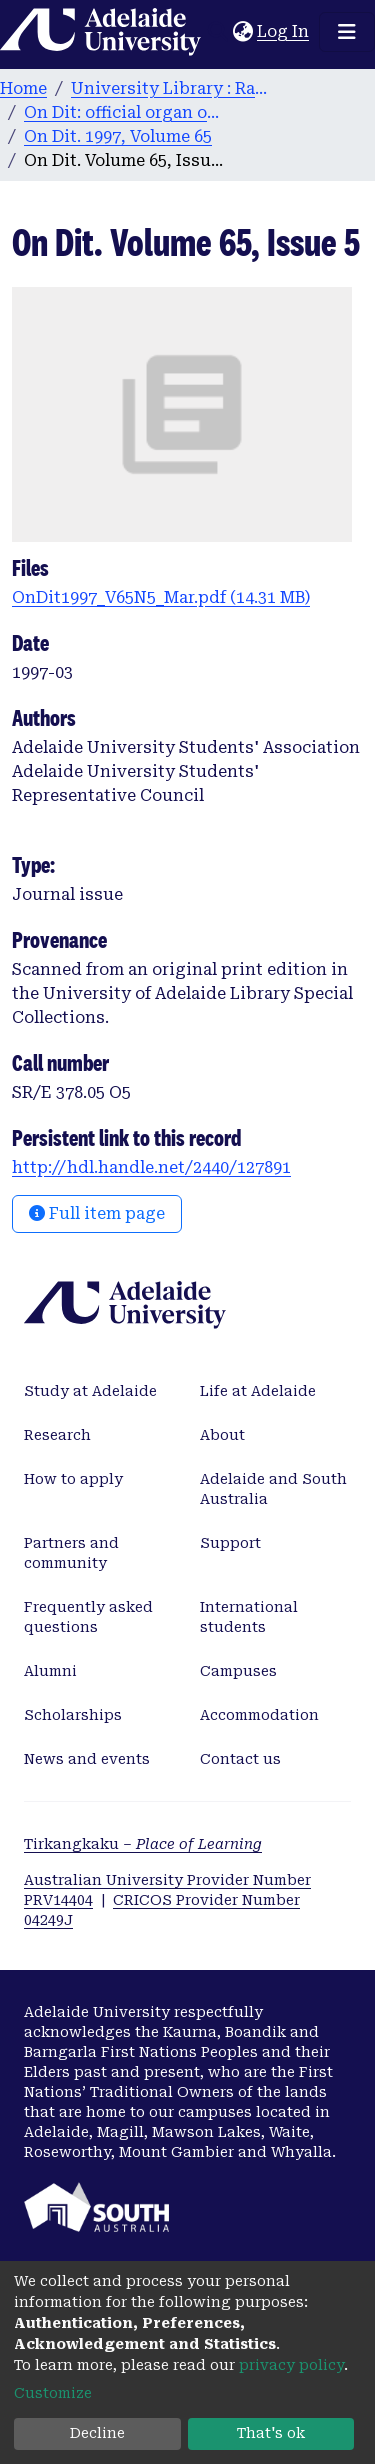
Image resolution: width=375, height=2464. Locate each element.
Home (23, 88)
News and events (87, 1759)
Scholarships (73, 1715)
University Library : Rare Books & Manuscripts (171, 88)
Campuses (238, 1671)
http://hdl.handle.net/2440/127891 (151, 1167)
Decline (97, 2433)
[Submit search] (217, 32)
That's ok (271, 2433)
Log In (284, 31)
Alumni (50, 1671)
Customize (53, 2393)
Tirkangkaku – (143, 1844)
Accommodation (259, 1715)
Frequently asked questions (88, 1617)
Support (230, 1543)
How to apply (73, 1479)
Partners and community (71, 1553)
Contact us (240, 1759)
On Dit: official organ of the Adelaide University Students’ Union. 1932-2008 (124, 112)
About (222, 1435)
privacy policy (291, 2365)
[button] (242, 32)
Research (57, 1435)
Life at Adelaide (258, 1391)
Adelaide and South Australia (273, 1489)
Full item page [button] (97, 1213)
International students (249, 1617)
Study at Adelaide (90, 1391)
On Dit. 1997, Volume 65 (118, 136)
